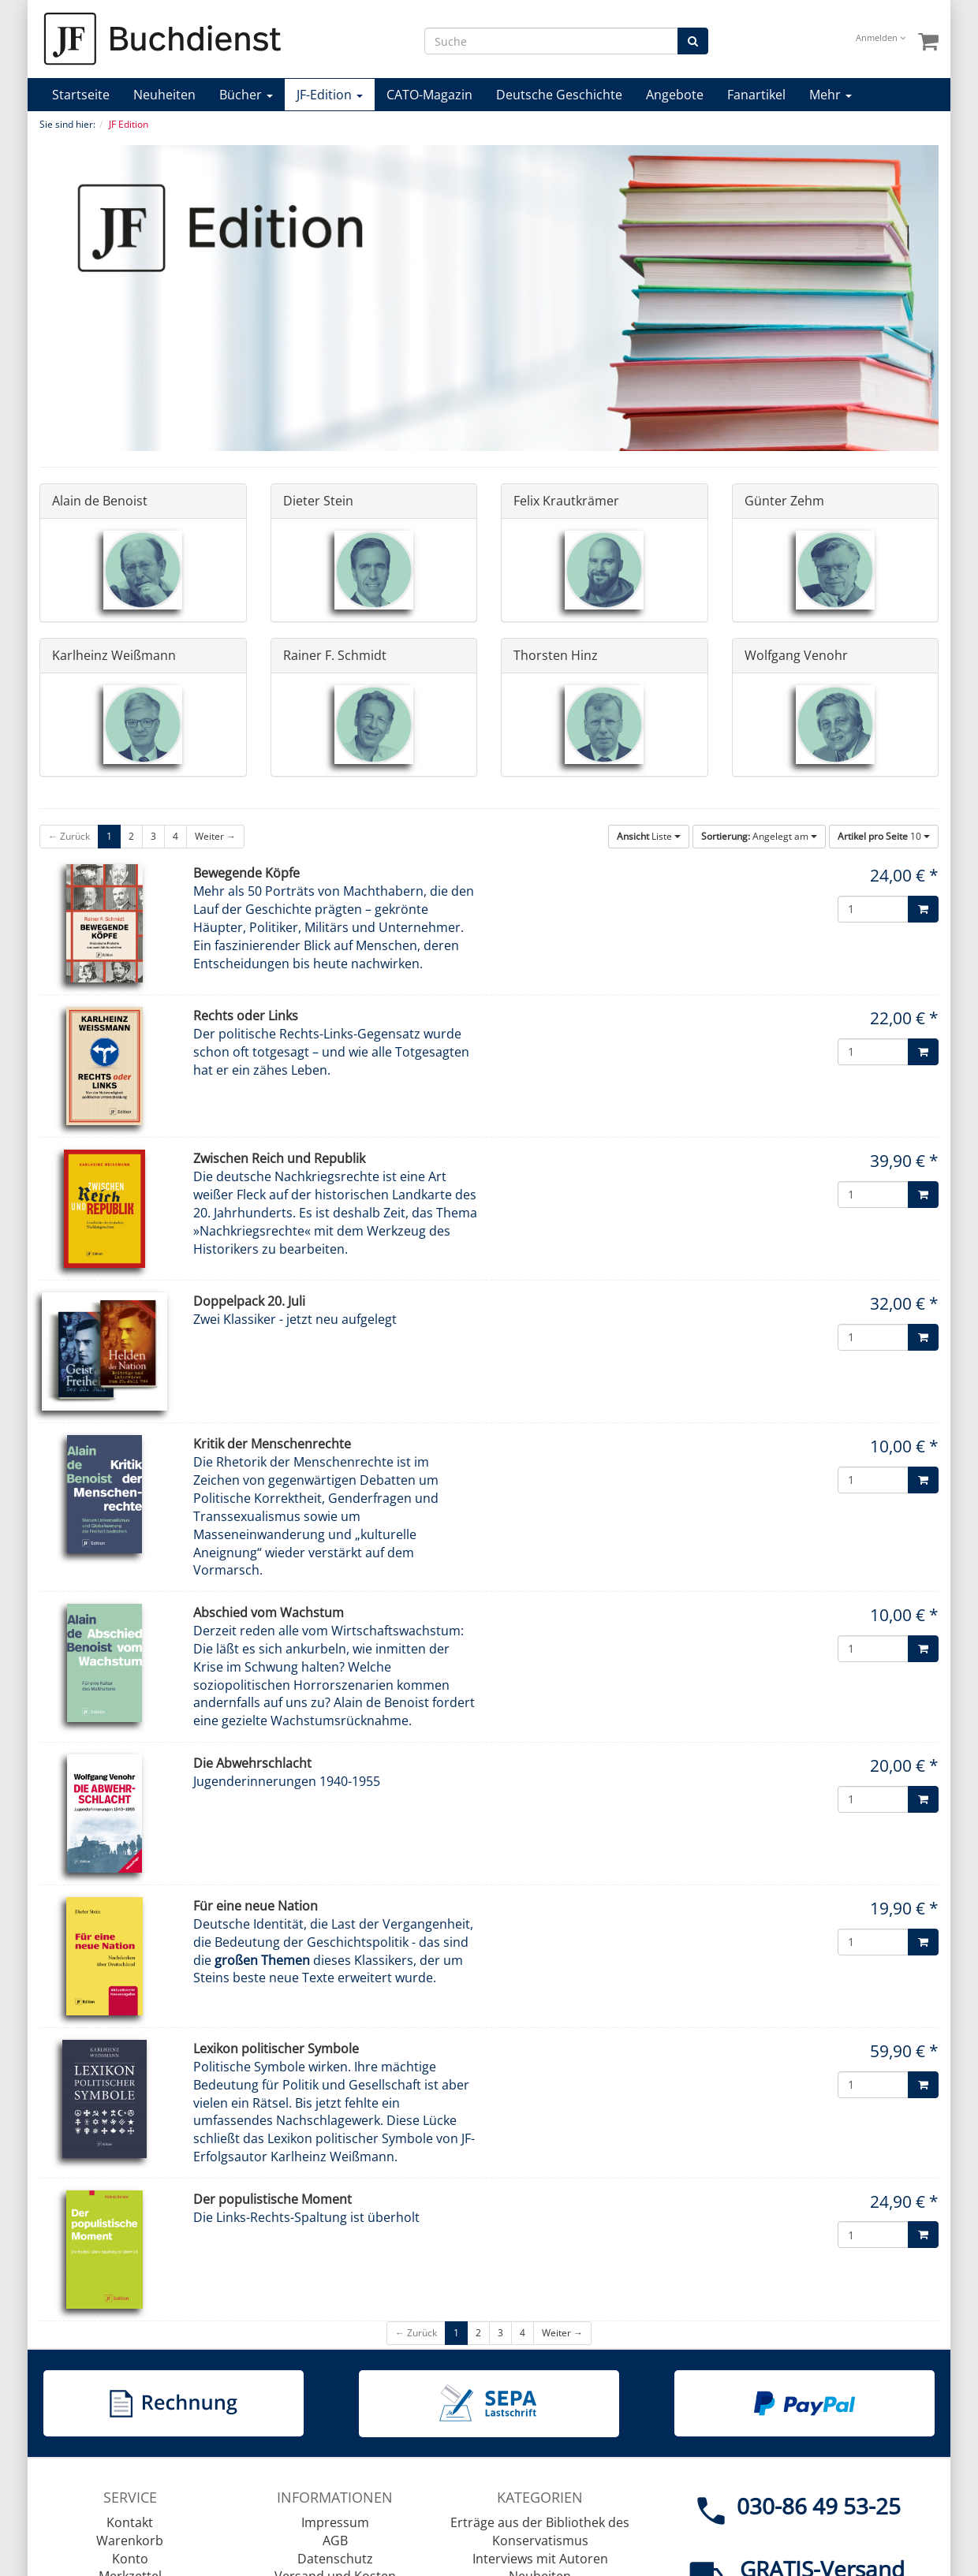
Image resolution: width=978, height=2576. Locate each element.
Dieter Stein (318, 500)
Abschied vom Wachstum (268, 1612)
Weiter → (215, 836)
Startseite (81, 94)
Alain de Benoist (99, 500)
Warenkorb (129, 2540)
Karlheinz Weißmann (114, 655)
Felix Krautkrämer (566, 500)
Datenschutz (335, 2558)
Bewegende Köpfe (246, 873)
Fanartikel (756, 94)
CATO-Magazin (429, 94)
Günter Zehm (784, 500)
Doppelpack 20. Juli (249, 1301)
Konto (130, 2558)
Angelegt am (759, 836)
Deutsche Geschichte (559, 94)
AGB (335, 2540)
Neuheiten (164, 94)
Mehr (830, 94)
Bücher (246, 94)
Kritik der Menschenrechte (272, 1443)
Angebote (675, 94)
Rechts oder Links (245, 1015)
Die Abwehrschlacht (252, 1763)
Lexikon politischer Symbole (276, 2048)
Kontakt (129, 2522)
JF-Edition (330, 94)
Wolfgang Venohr (796, 655)
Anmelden (880, 37)
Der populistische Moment (272, 2199)
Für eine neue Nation (255, 1905)
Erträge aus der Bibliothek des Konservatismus (539, 2531)
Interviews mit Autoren (540, 2558)
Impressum (335, 2522)
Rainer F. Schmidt (334, 655)
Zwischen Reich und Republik (279, 1158)
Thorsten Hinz (555, 655)
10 (884, 836)
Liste (649, 836)
